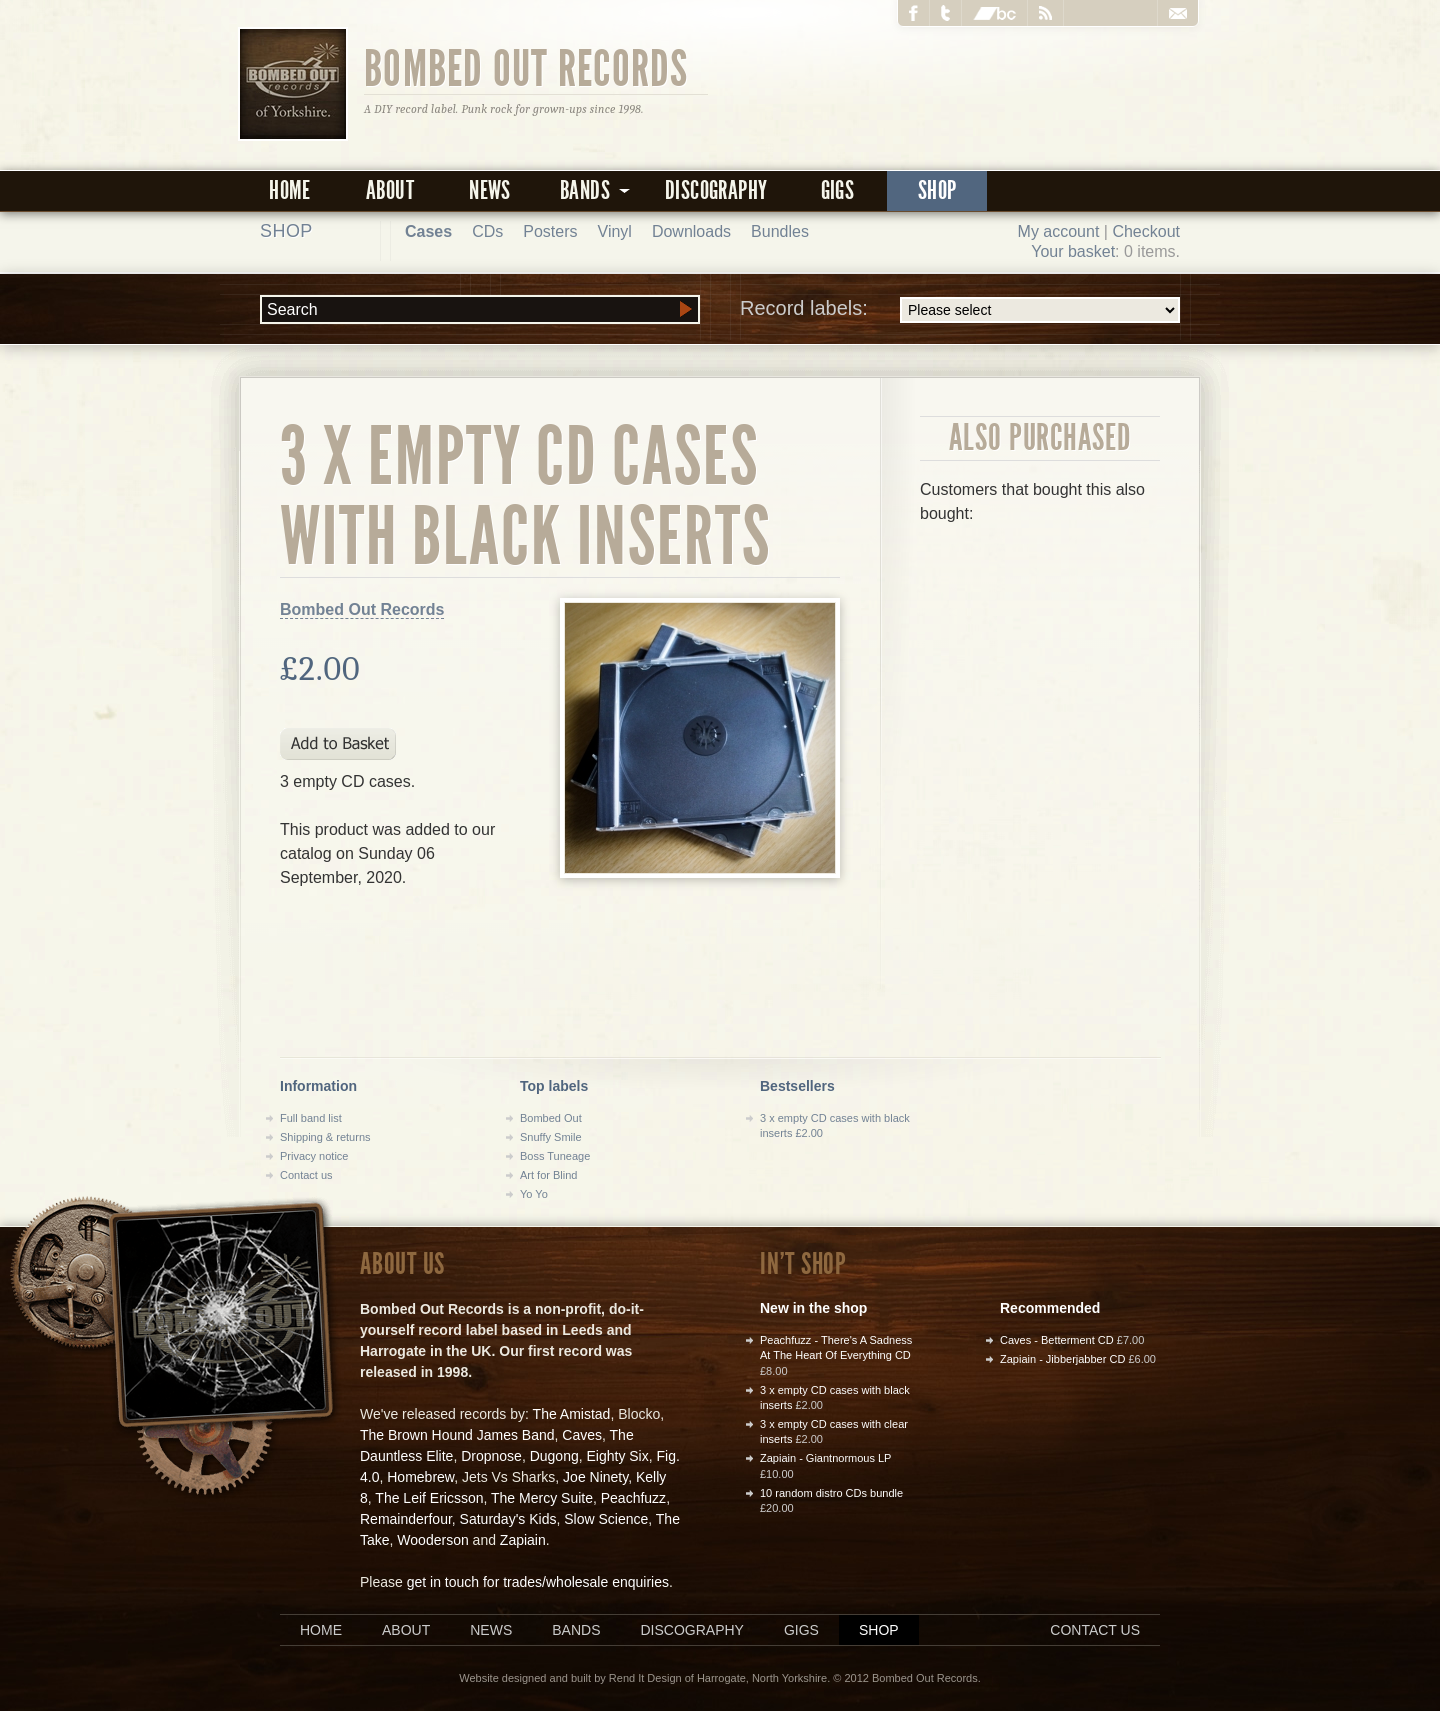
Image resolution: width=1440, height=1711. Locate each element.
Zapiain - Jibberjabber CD (1062, 1359)
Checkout (1146, 231)
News (490, 190)
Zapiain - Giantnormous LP (825, 1458)
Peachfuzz (633, 1498)
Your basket (1073, 251)
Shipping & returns (325, 1137)
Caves (582, 1435)
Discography (716, 190)
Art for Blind (548, 1175)
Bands (576, 1630)
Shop (937, 190)
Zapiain (523, 1540)
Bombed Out (551, 1118)
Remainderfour (406, 1519)
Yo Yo (534, 1194)
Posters (550, 231)
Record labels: (960, 310)
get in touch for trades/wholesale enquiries (538, 1582)
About (390, 190)
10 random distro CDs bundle (831, 1493)
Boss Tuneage (555, 1156)
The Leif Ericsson (429, 1498)
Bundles (780, 231)
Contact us (306, 1175)
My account (1059, 231)
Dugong (554, 1456)
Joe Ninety (595, 1477)
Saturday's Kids (508, 1519)
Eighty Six (617, 1456)
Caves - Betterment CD (1057, 1340)
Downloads (691, 231)
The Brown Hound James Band (457, 1435)
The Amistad (572, 1414)
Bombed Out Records (526, 67)
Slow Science (606, 1519)
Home (290, 190)
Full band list (311, 1118)
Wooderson (432, 1540)
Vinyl (615, 231)
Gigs (838, 190)
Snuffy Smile (551, 1137)
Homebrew (420, 1477)
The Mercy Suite (542, 1498)
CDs (487, 231)
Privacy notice (314, 1156)
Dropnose (491, 1456)
